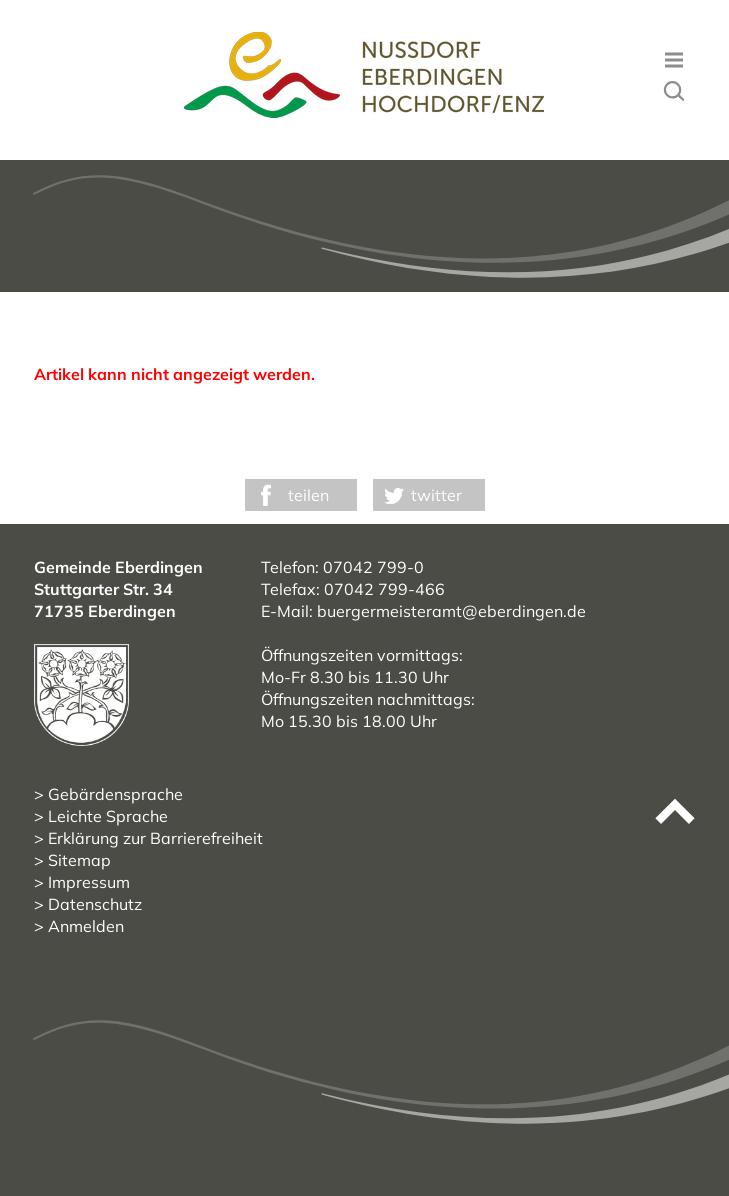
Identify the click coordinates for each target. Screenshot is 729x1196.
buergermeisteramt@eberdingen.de (451, 611)
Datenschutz (95, 904)
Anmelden (86, 926)
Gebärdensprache (115, 794)
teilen (308, 495)
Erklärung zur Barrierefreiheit (155, 838)
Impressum (89, 882)
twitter (436, 495)
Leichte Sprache (108, 816)
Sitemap (79, 860)
